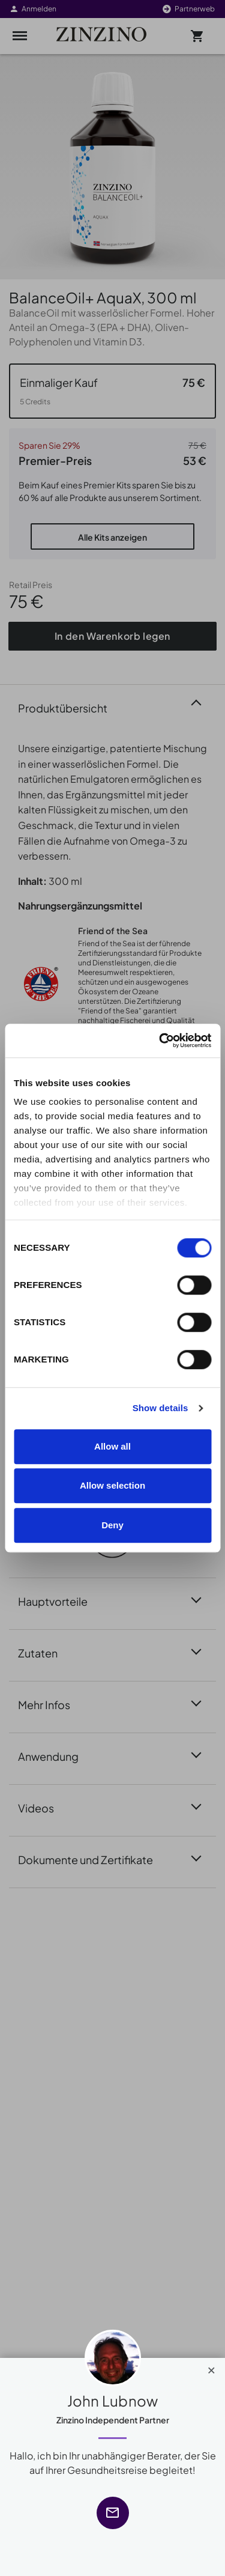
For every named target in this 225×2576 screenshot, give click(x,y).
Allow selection (112, 1485)
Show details (160, 1408)
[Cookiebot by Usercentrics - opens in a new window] (160, 1040)
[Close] (211, 2367)
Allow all (112, 1446)
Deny (112, 1525)
